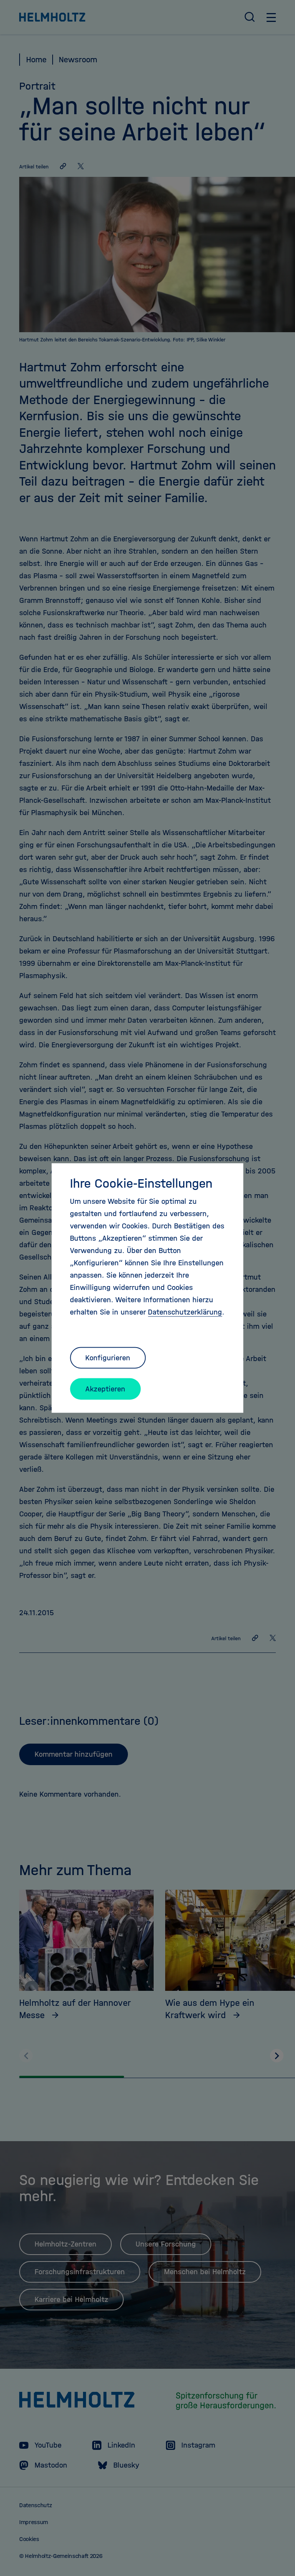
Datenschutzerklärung (185, 1312)
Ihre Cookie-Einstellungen (141, 1183)
